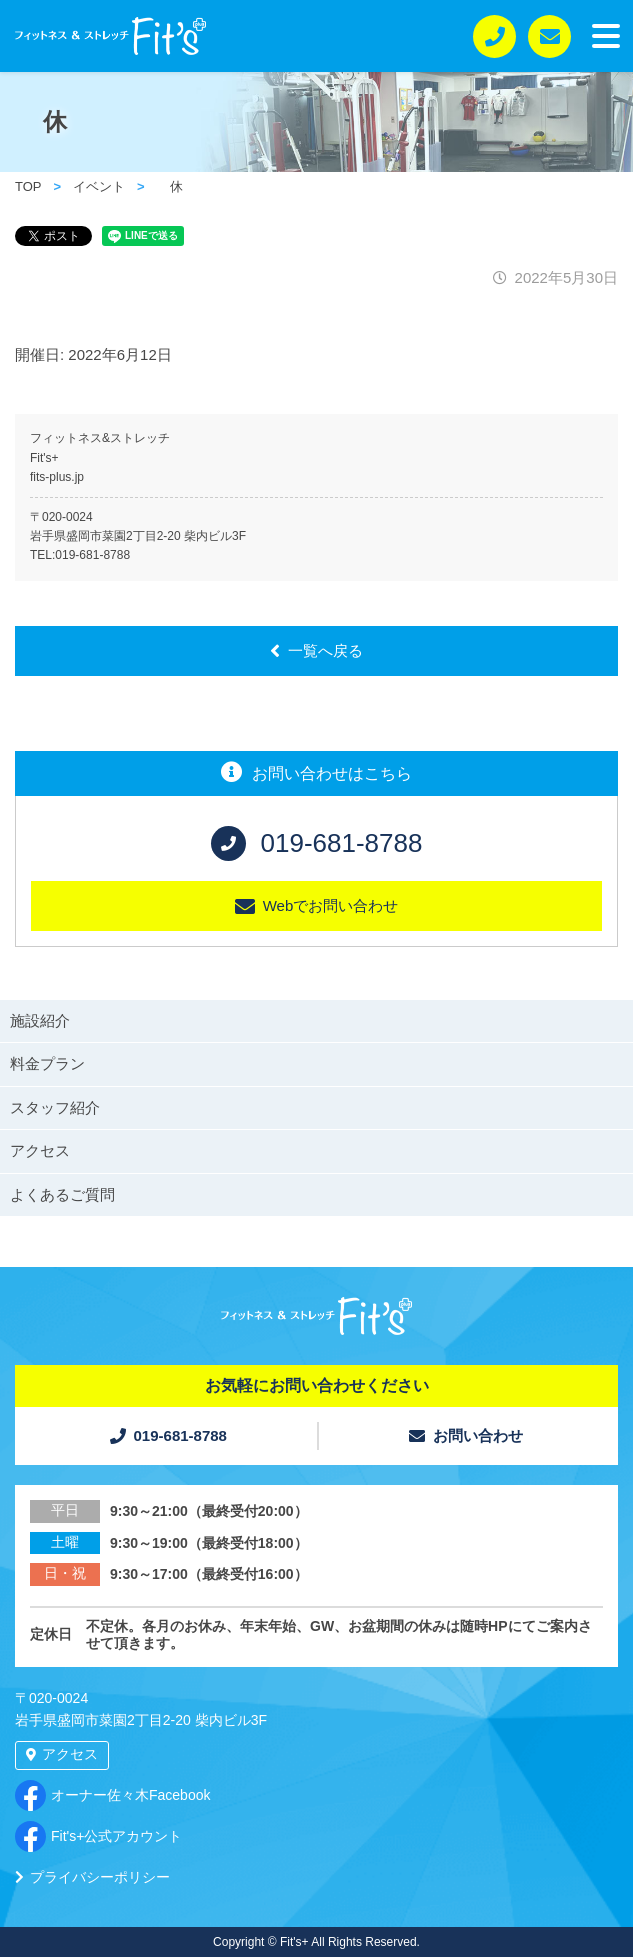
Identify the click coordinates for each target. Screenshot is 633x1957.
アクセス (40, 1150)
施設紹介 (40, 1020)
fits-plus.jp (57, 477)
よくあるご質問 (62, 1194)
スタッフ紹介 (55, 1107)
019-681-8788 (92, 555)
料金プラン (47, 1063)
